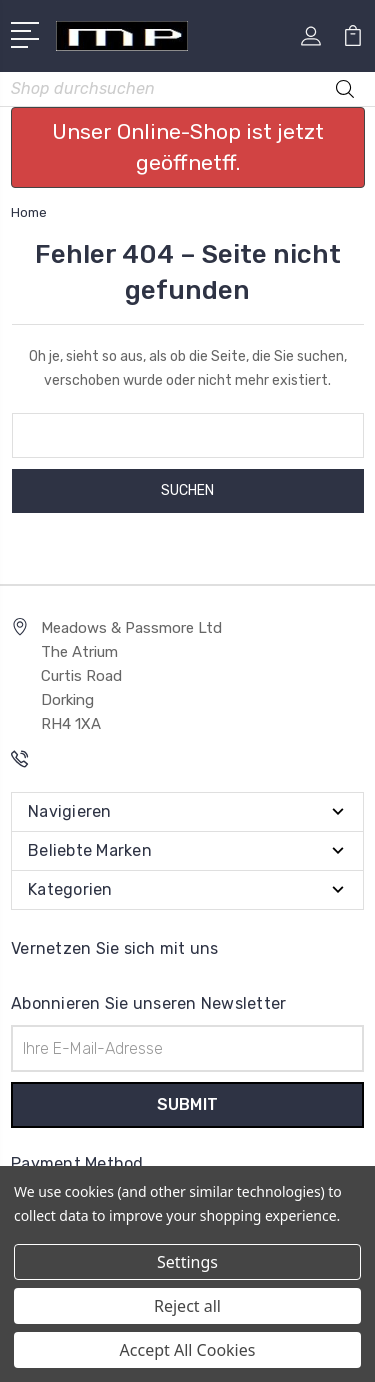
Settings (187, 1262)
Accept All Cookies (188, 1350)
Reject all (187, 1306)
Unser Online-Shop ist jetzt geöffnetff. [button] (188, 147)
